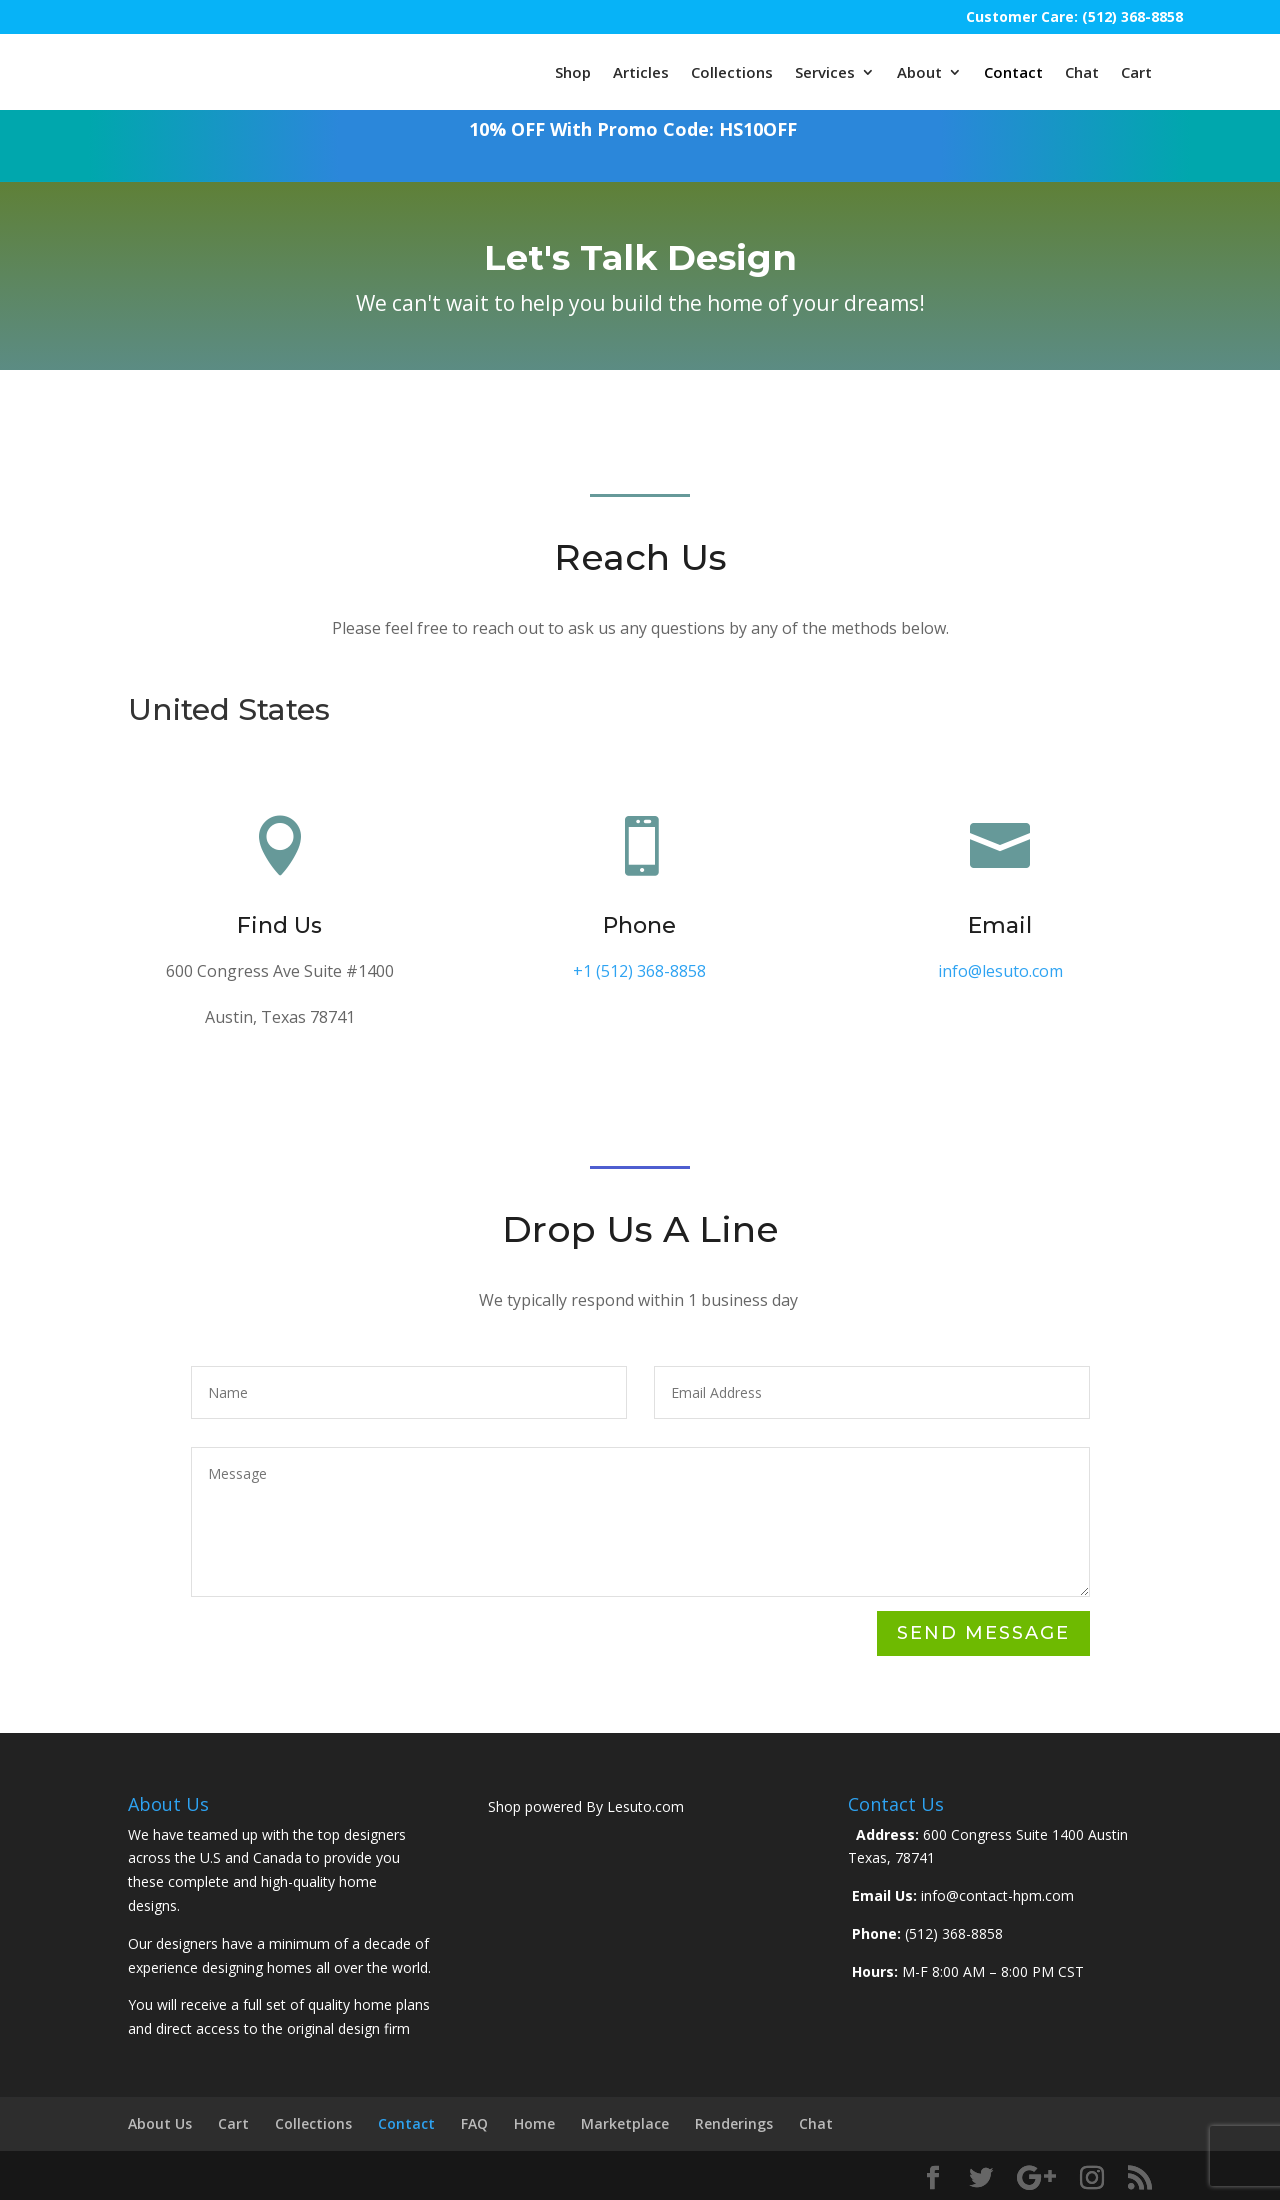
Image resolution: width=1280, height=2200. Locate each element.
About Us (160, 2123)
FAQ (474, 2123)
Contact (1013, 72)
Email (1000, 925)
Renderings (734, 2123)
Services (825, 72)
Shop (573, 72)
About (919, 72)
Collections (732, 72)
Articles (641, 72)
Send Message (983, 1633)
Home (534, 2123)
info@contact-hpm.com (995, 1895)
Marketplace (625, 2123)
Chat (1082, 72)
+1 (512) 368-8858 (639, 971)
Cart (1136, 72)
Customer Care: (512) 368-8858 (1074, 16)
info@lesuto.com (1000, 971)
